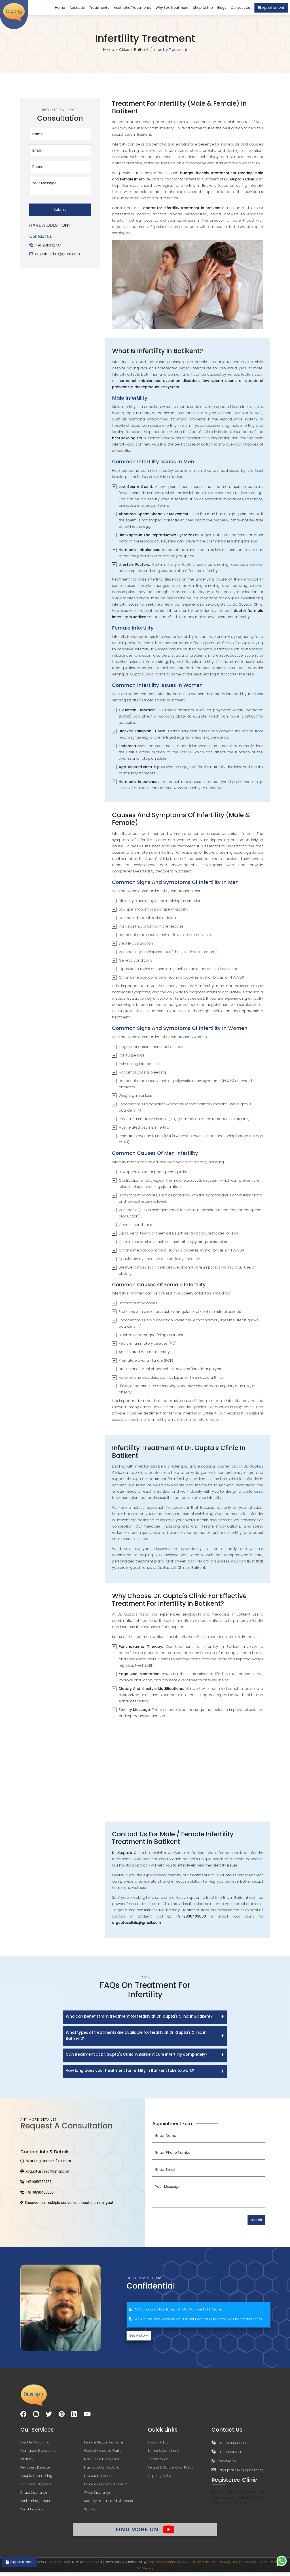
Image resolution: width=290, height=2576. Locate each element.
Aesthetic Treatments (132, 7)
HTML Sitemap (198, 2565)
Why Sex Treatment (172, 7)
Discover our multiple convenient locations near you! (69, 2204)
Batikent (142, 49)
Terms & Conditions (163, 2452)
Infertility (26, 2460)
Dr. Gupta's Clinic (247, 604)
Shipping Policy (159, 2477)
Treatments (99, 7)
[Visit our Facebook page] (23, 2416)
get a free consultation (138, 1910)
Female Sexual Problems (104, 2443)
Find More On (145, 2531)
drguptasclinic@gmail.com (58, 252)
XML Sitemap (221, 2565)
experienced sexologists (180, 1614)
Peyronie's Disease (35, 2469)
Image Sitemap (245, 2565)
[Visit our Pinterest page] (62, 2416)
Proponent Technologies (164, 2565)
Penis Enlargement (35, 2503)
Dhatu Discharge (33, 2494)
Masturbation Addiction (102, 2469)
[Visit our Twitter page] (49, 2416)
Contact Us (240, 7)
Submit (60, 208)
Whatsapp (227, 2462)
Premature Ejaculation (38, 2452)
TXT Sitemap (145, 2572)
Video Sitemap (273, 2565)
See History (140, 2336)
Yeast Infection (32, 2512)
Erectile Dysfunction (35, 2443)
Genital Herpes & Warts (102, 2452)
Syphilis (89, 2512)
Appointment (271, 7)
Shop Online (203, 7)
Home (60, 7)
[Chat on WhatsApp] (281, 2561)
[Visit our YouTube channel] (87, 2416)
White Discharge (97, 2494)
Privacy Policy (158, 2443)
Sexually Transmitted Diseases (108, 2503)
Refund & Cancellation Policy (170, 2469)
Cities (124, 49)
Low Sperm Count (98, 2477)
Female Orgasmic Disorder (106, 2486)
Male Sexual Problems (101, 2460)
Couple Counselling (36, 2477)
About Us (77, 7)
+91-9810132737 (48, 243)
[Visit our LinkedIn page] (74, 2416)
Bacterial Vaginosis (35, 2486)
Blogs (221, 7)
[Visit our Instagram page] (36, 2416)
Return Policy (158, 2460)
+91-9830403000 (37, 2193)
